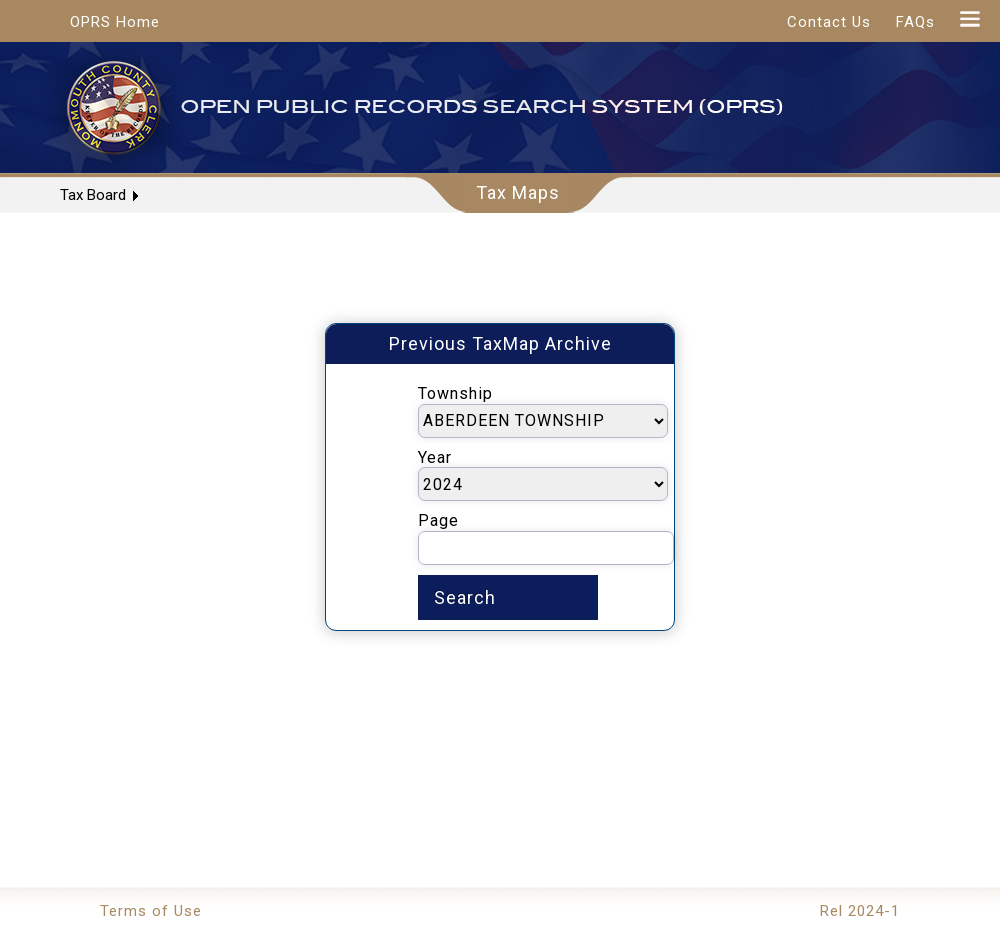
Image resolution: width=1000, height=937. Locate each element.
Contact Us (829, 22)
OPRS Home (115, 22)
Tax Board (93, 195)
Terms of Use (151, 911)
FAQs (915, 22)
